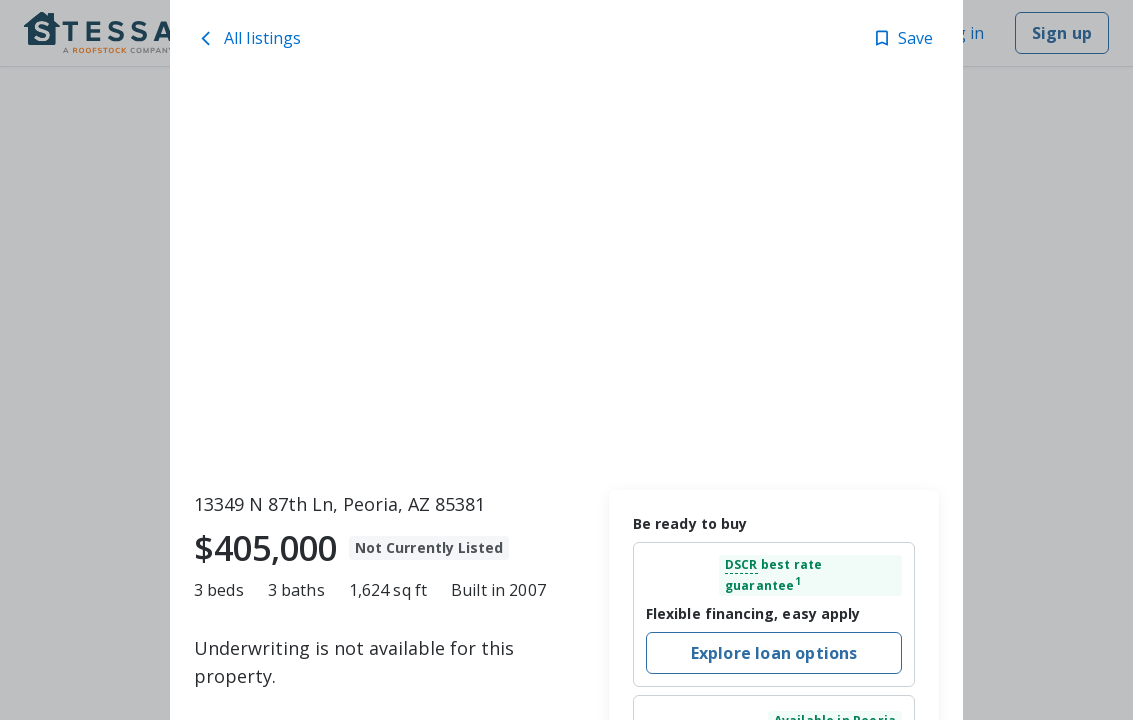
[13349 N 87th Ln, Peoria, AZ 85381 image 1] (566, 281)
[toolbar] (566, 281)
